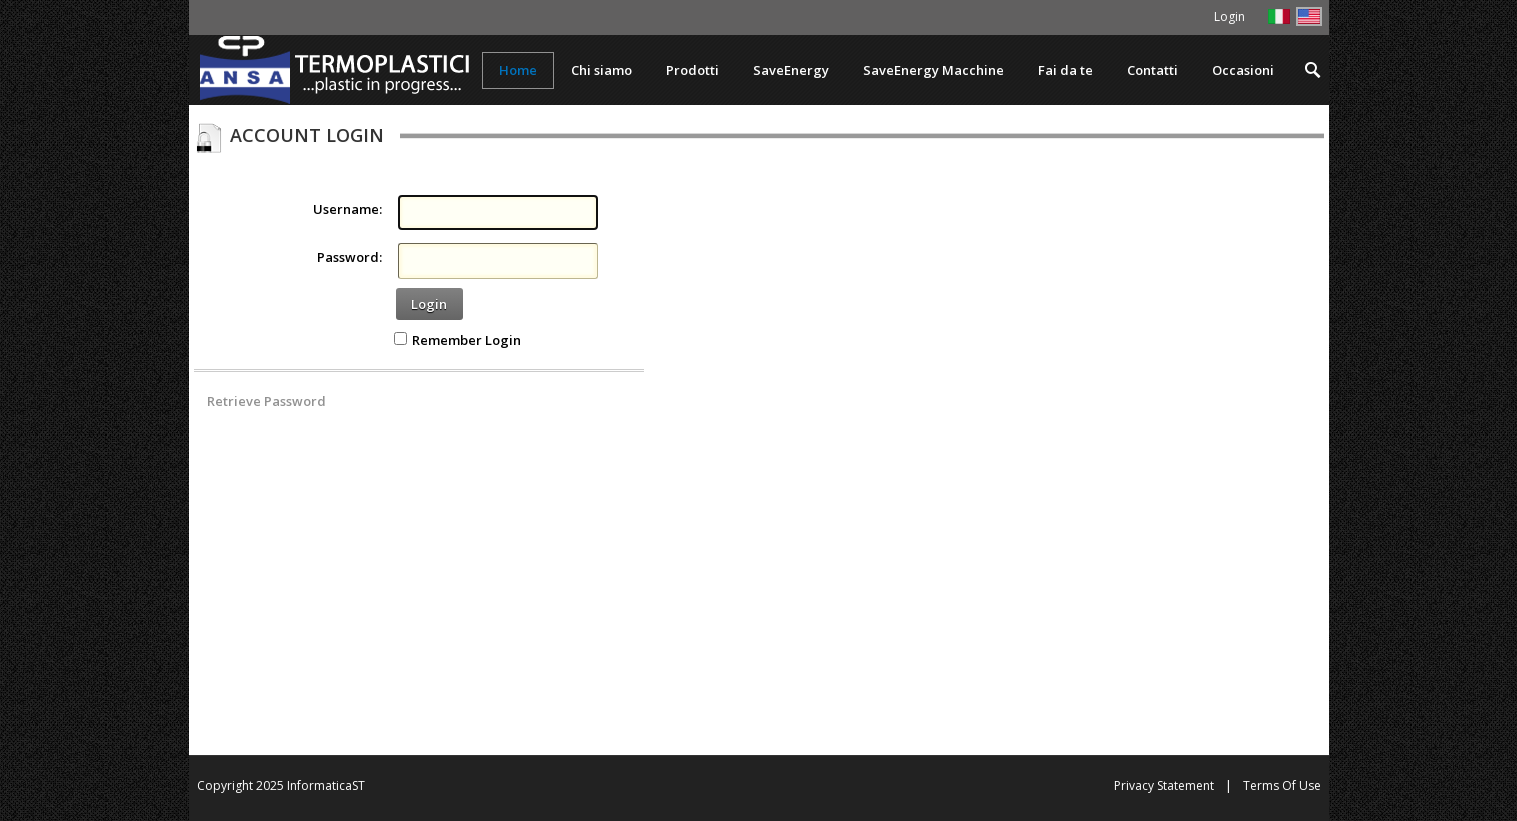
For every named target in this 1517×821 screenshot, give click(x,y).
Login (429, 304)
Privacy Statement (1164, 785)
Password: (349, 257)
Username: (347, 209)
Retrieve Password (266, 401)
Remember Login (466, 340)
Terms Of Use (1282, 785)
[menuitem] (692, 70)
